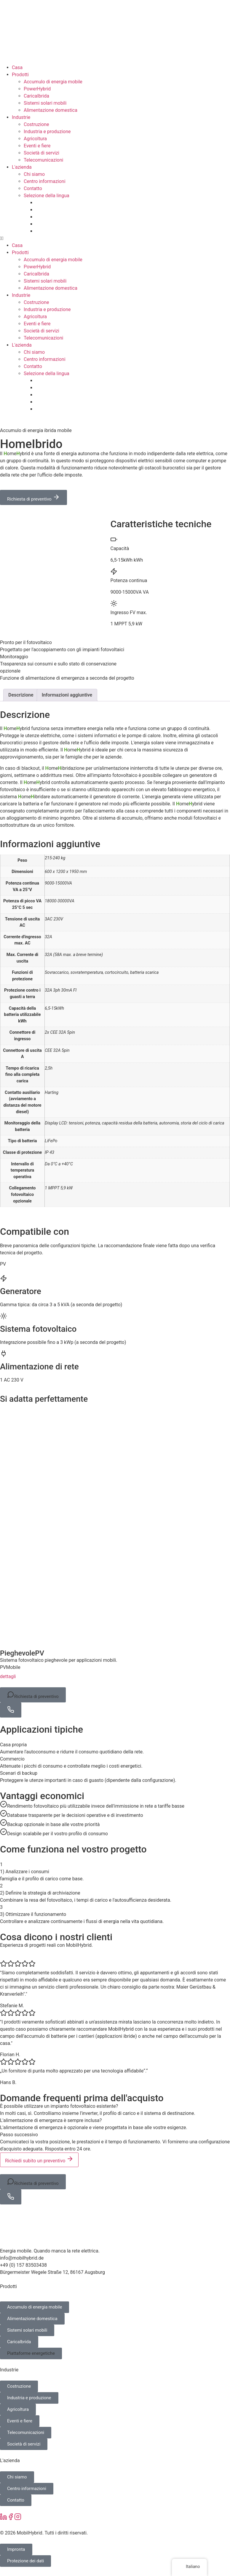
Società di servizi (41, 153)
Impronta (16, 2549)
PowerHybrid (37, 89)
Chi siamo (34, 174)
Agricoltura (35, 138)
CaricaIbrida (36, 96)
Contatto (33, 188)
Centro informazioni (45, 181)
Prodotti (20, 74)
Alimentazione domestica (50, 110)
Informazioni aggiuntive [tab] (67, 695)
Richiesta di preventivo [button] (33, 1695)
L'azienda (22, 167)
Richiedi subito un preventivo (39, 2159)
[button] (115, 238)
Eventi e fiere (37, 146)
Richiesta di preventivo (33, 497)
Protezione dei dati (25, 2561)
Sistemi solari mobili (45, 103)
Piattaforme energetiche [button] (31, 2353)
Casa (17, 67)
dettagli (12, 1676)
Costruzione (36, 124)
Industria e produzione (47, 131)
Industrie (21, 117)
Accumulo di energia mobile (53, 82)
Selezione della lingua (46, 195)
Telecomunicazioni (43, 160)
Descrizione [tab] (20, 695)
